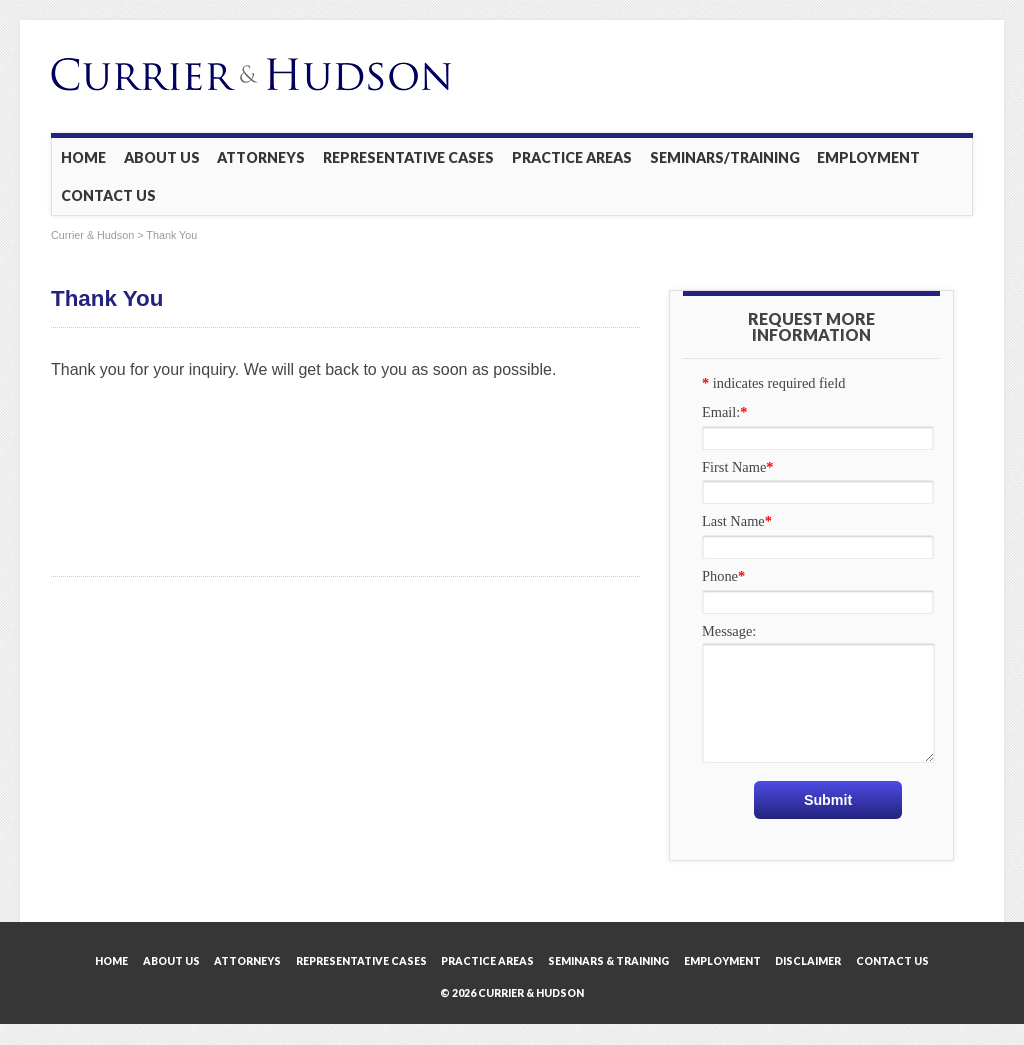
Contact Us (108, 195)
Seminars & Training (608, 961)
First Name (738, 467)
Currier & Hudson (92, 235)
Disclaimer (808, 961)
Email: (725, 412)
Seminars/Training (725, 157)
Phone (723, 576)
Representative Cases (408, 157)
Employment (868, 157)
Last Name (737, 521)
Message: (729, 631)
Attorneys (261, 157)
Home (83, 157)
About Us (162, 157)
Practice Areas (572, 157)
